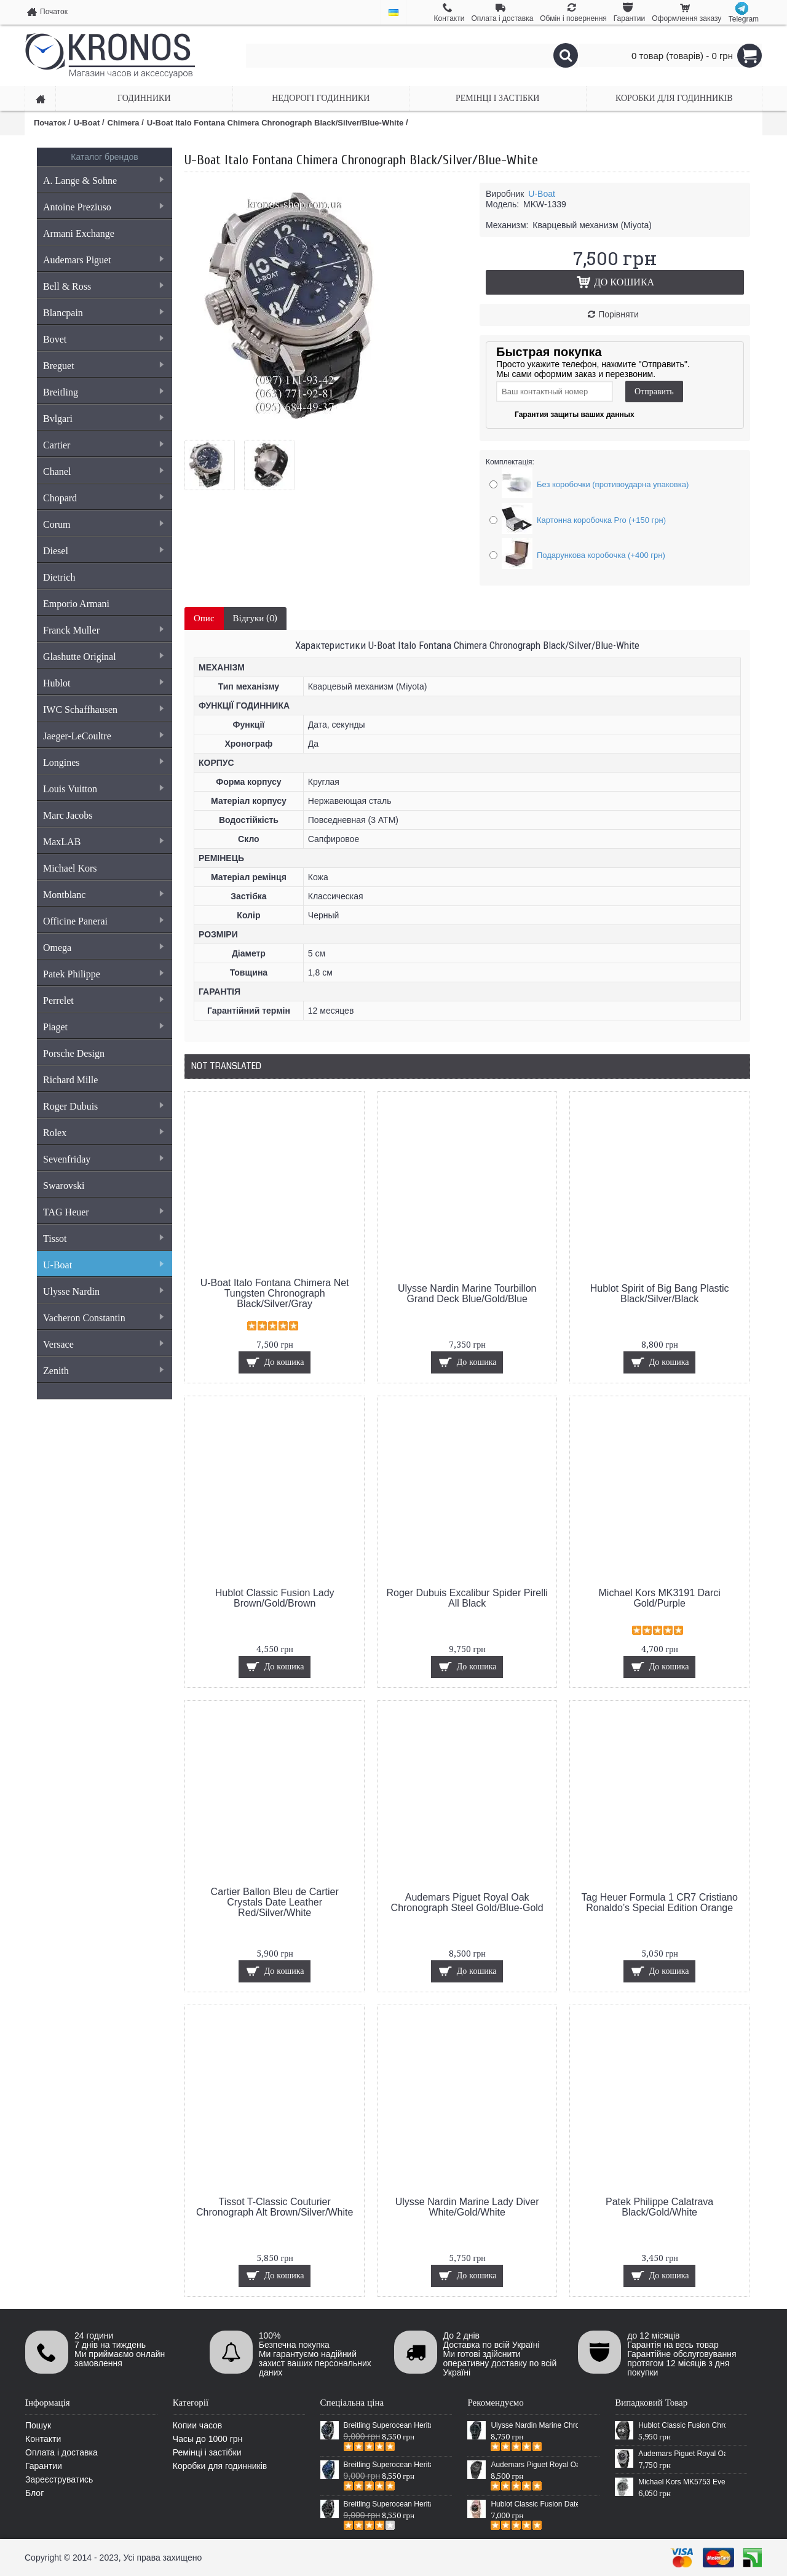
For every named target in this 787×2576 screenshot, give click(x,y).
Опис (204, 618)
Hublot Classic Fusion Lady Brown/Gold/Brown (274, 1598)
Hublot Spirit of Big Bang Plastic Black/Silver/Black (659, 1293)
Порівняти (618, 314)
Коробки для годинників (220, 2466)
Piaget (103, 1027)
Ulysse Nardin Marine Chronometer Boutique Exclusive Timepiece (534, 2425)
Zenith (103, 1371)
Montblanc (103, 894)
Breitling (103, 392)
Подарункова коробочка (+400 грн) (601, 555)
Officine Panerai (103, 921)
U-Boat (103, 1265)
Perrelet (103, 1000)
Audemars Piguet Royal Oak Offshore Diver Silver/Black (682, 2453)
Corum (103, 524)
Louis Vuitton (103, 789)
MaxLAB (103, 842)
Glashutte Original (103, 656)
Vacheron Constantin (103, 1318)
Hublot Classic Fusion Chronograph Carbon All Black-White (682, 2425)
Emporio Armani (76, 603)
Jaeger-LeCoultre (103, 736)
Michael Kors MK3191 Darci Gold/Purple (660, 1598)
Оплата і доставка (61, 2452)
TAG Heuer (103, 1212)
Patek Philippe (103, 974)
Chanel (103, 471)
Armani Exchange (78, 233)
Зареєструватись (59, 2479)
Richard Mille (70, 1080)
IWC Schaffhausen (103, 709)
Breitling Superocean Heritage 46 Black (387, 2425)
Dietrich (59, 577)
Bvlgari (103, 418)
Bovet (103, 339)
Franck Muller (103, 630)
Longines (103, 762)
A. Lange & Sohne (103, 180)
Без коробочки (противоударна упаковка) (613, 484)
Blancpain (103, 313)
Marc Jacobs (67, 815)
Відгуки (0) (255, 618)
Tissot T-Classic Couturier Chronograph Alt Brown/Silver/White (274, 2206)
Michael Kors (70, 868)
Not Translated (226, 1066)
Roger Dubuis (103, 1106)
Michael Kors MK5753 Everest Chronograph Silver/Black (682, 2482)
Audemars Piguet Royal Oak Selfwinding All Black (534, 2464)
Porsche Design (74, 1053)
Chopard (103, 498)
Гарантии (43, 2466)
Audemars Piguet (103, 260)
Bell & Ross (103, 286)
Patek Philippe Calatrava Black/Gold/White (659, 2206)
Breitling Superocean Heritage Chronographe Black (387, 2504)
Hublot (103, 683)
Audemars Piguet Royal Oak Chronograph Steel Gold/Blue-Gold (467, 1902)
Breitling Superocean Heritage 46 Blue (387, 2464)
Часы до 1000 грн (208, 2439)
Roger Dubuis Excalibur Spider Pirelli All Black (466, 1598)
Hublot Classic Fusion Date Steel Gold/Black (534, 2504)
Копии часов (198, 2425)
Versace (103, 1344)
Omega (103, 947)
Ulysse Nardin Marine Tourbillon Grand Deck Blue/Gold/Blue (467, 1293)
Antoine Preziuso (103, 207)
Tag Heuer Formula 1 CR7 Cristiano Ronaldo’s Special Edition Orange (660, 1902)
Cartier (103, 445)
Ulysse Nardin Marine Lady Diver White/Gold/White (467, 2206)
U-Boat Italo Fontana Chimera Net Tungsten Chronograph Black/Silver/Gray (274, 1293)
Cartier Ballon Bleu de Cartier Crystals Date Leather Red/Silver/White (275, 1902)
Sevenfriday (103, 1159)
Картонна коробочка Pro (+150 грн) (601, 520)
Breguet (103, 365)
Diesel (103, 551)
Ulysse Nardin (103, 1291)
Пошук (38, 2425)
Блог (34, 2493)
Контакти (43, 2439)
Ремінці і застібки (207, 2452)
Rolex (103, 1132)
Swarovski (64, 1185)
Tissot (103, 1238)
